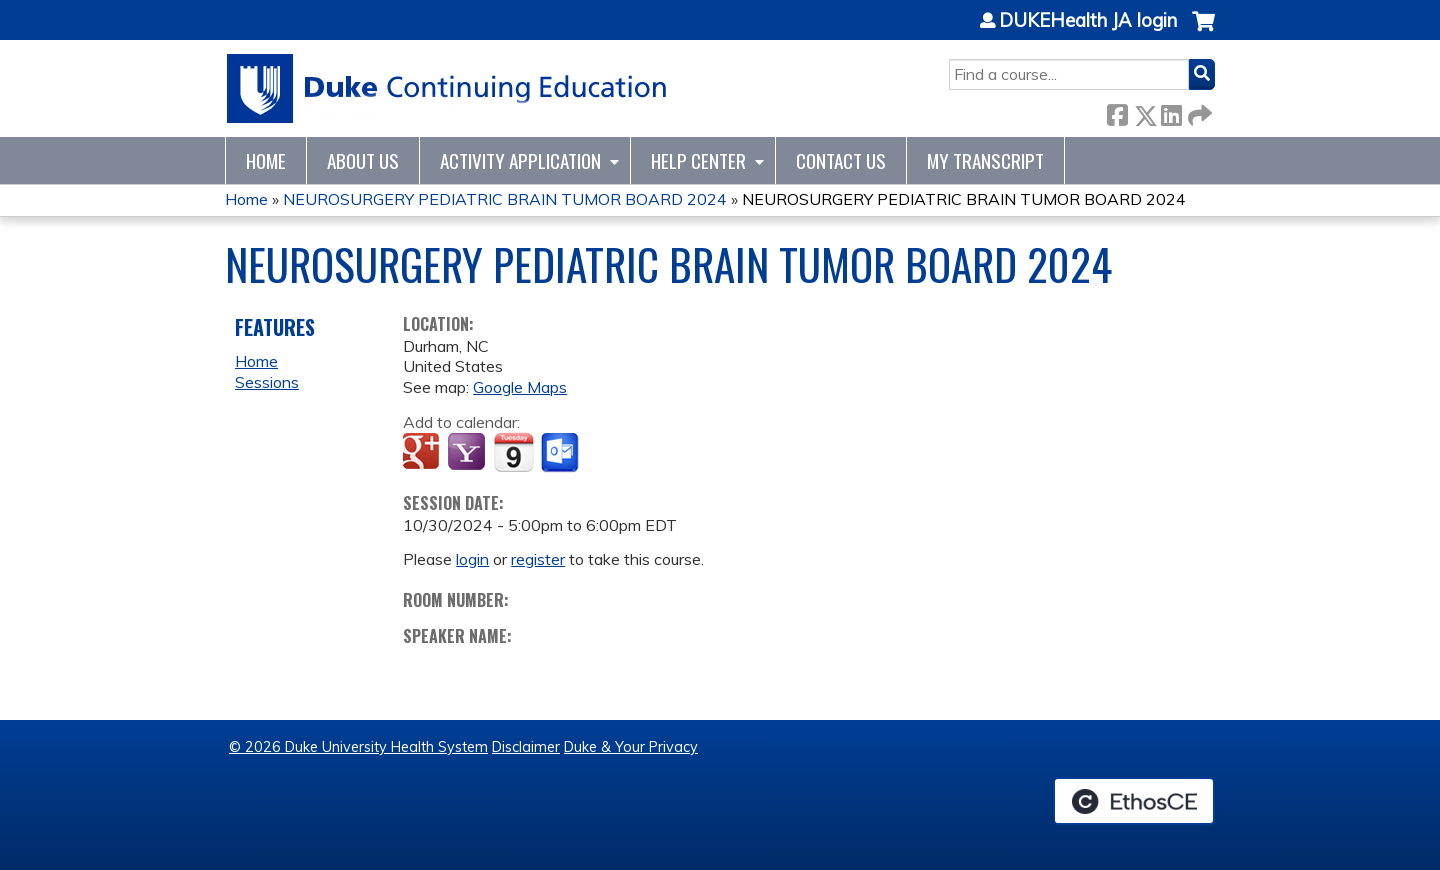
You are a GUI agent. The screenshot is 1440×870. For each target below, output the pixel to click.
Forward (1198, 111)
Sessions (267, 382)
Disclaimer (526, 747)
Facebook (1117, 111)
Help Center (698, 160)
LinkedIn (1171, 111)
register (538, 559)
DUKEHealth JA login (1088, 21)
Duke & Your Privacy (631, 747)
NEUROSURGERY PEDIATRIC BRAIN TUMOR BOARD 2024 (505, 199)
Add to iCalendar (513, 452)
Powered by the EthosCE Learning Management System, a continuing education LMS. (1134, 801)
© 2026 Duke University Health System (358, 747)
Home (266, 160)
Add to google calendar (423, 453)
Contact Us (841, 160)
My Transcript (985, 160)
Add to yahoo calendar (468, 453)
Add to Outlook (561, 453)
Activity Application (520, 160)
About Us (363, 160)
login (472, 559)
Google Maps (520, 387)
